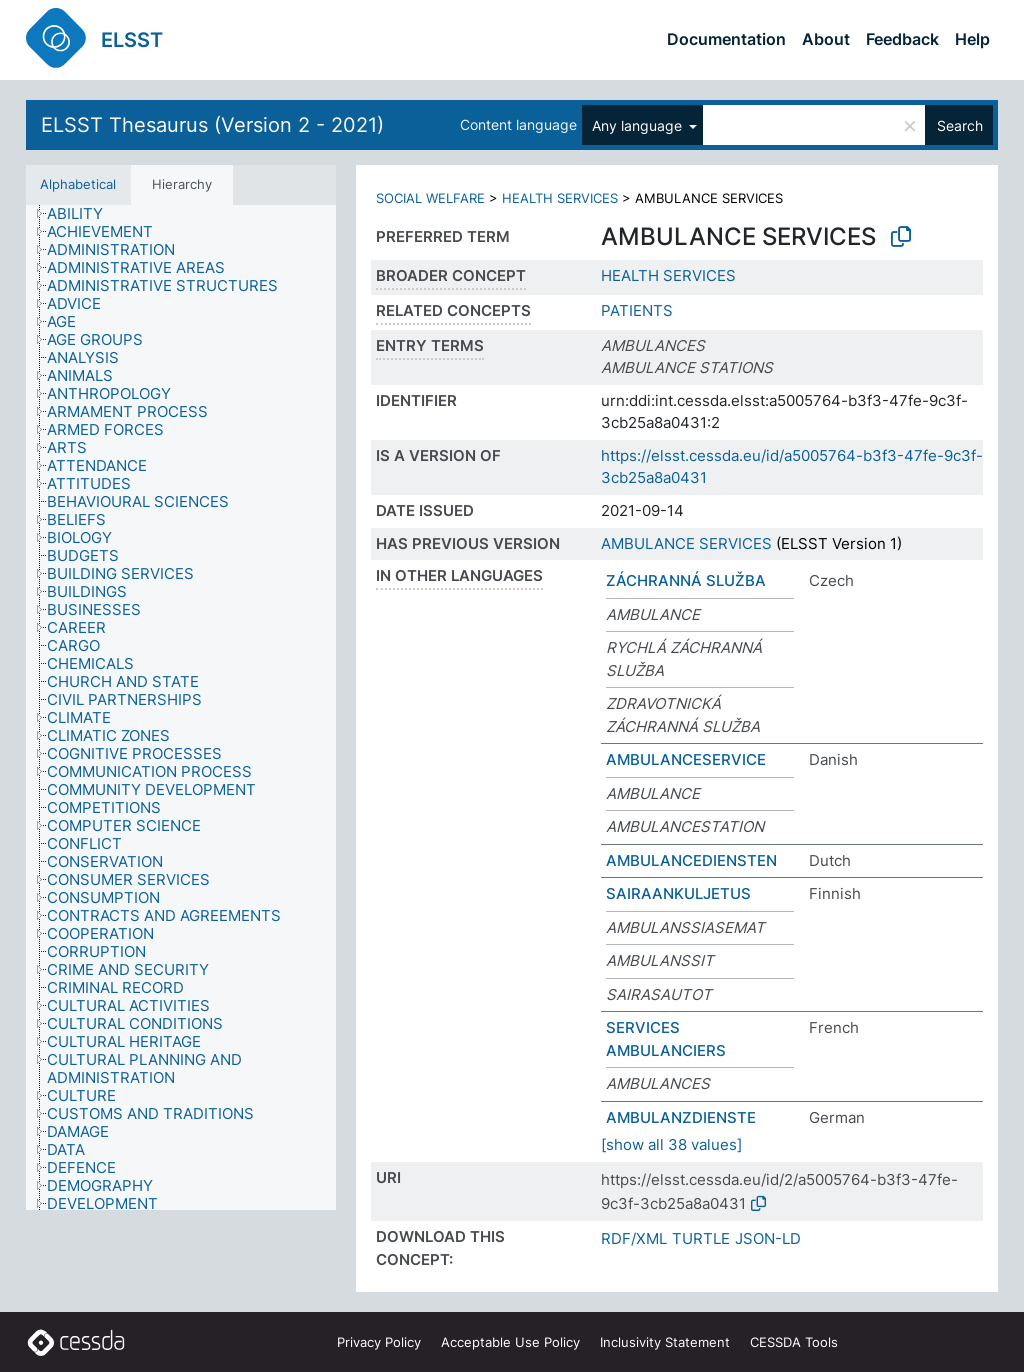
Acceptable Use (510, 1342)
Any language (639, 125)
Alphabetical (78, 184)
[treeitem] (83, 214)
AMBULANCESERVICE (686, 759)
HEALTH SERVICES (560, 198)
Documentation (726, 39)
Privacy (379, 1342)
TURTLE (701, 1238)
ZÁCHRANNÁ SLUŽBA (686, 580)
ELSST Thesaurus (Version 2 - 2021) (212, 125)
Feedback (902, 39)
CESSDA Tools (794, 1342)
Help (972, 39)
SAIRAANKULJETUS (678, 893)
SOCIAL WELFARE (430, 198)
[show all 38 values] (671, 1144)
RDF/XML (634, 1238)
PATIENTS (637, 310)
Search (960, 125)
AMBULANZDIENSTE (681, 1117)
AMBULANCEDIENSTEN (691, 860)
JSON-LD (768, 1238)
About (826, 39)
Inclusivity (665, 1342)
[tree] (181, 707)
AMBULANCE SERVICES (686, 543)
